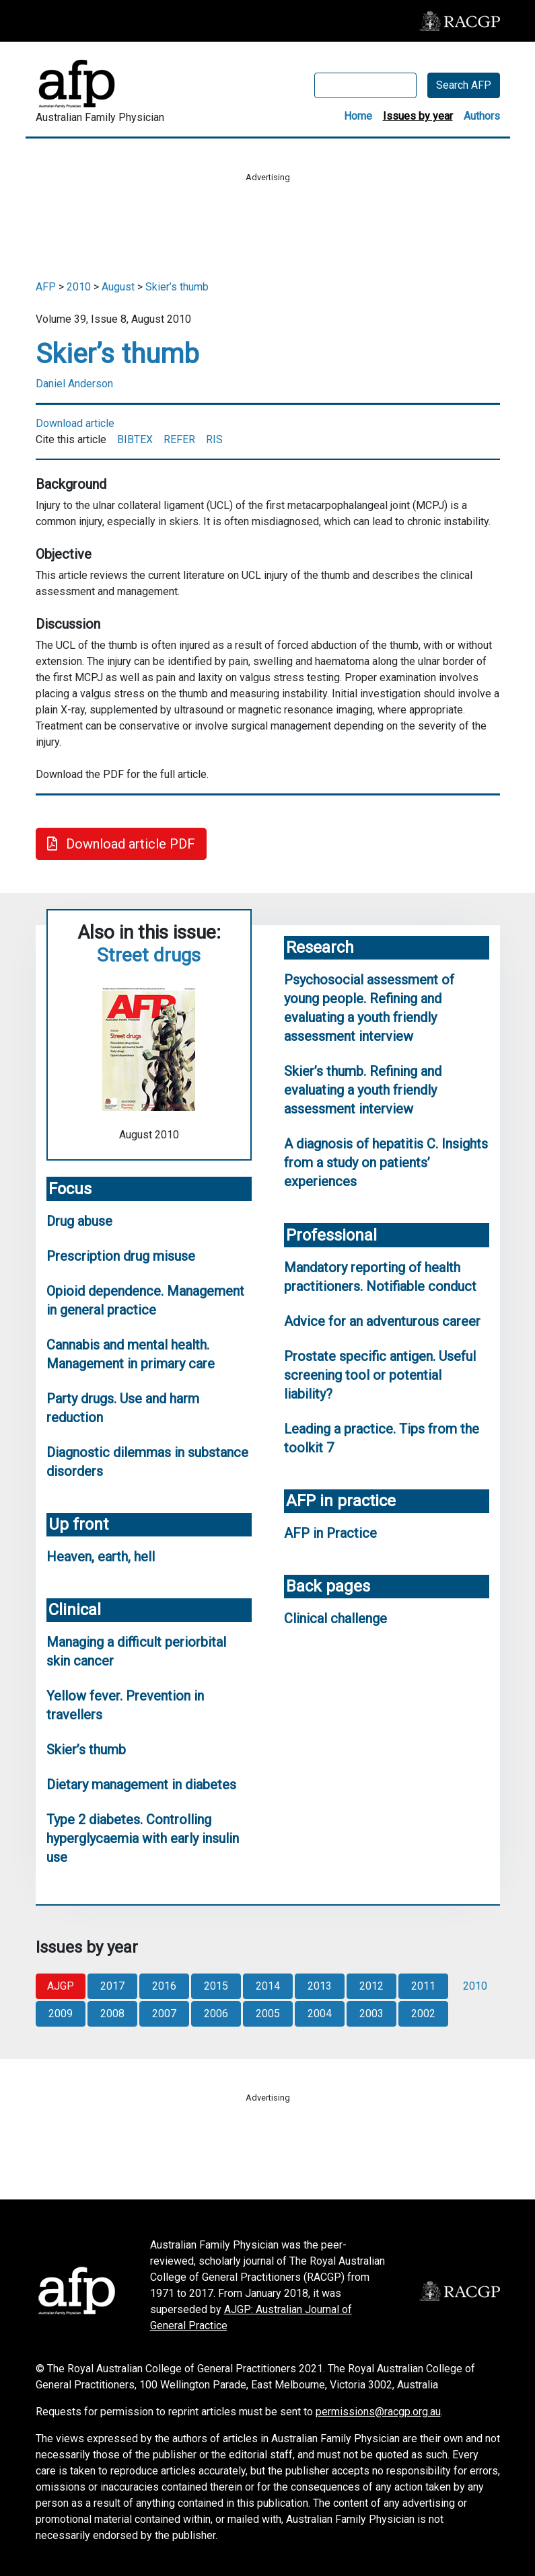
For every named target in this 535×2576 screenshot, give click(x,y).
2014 (268, 1986)
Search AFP (463, 85)
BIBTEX (135, 439)
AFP (46, 286)
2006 (216, 2013)
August (118, 286)
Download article (75, 423)
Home (358, 116)
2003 (371, 2013)
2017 (112, 1986)
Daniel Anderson (74, 383)
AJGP (60, 1986)
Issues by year (418, 116)
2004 (320, 2013)
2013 (320, 1986)
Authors (482, 116)
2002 (423, 2013)
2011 (423, 1986)
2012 (371, 1986)
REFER (179, 439)
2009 (60, 2013)
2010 (79, 286)
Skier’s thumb (177, 286)
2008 (112, 2013)
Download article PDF (121, 844)
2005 (268, 2013)
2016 (164, 1986)
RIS (214, 439)
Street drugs (149, 955)
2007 (164, 2013)
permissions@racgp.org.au (378, 2411)
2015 (216, 1986)
